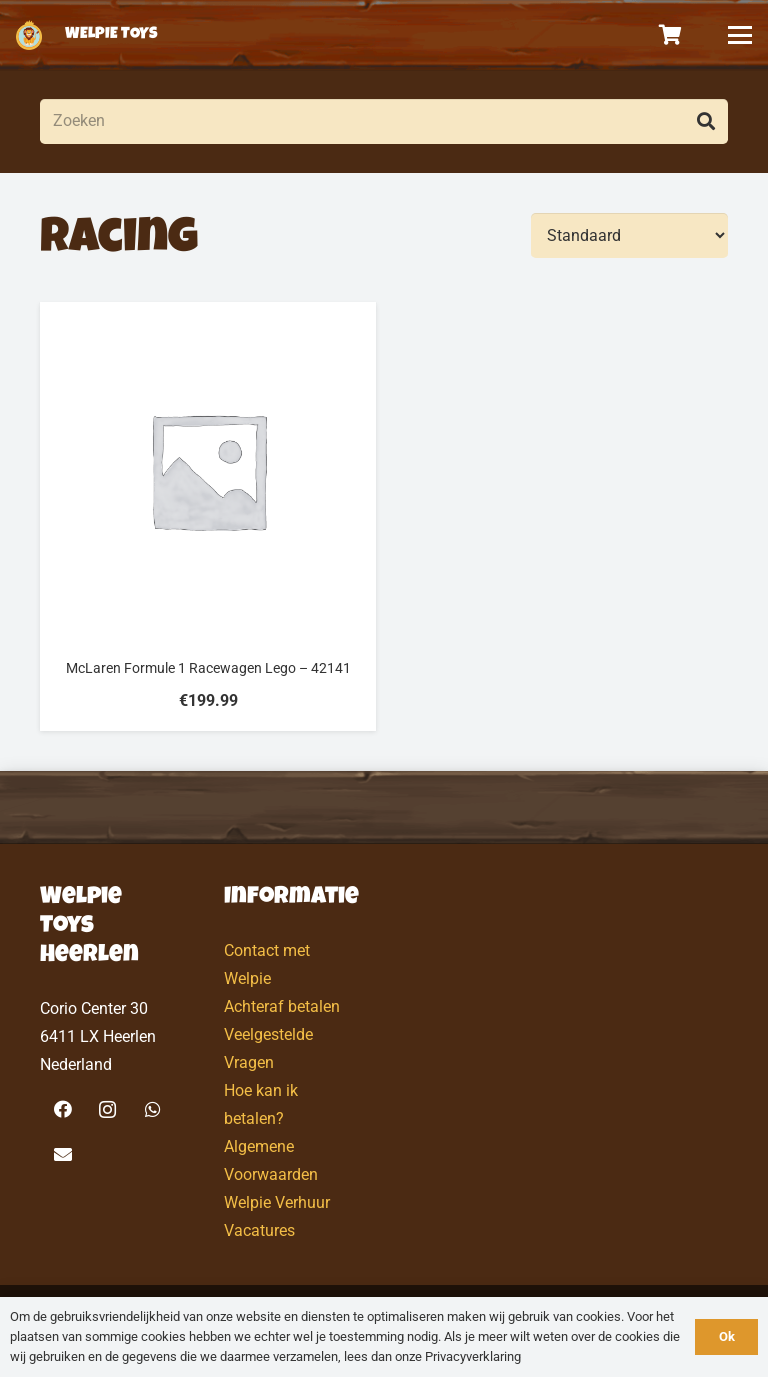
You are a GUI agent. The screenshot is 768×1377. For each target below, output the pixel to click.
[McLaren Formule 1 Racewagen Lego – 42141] (208, 516)
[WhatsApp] (152, 1109)
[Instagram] (107, 1109)
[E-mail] (62, 1154)
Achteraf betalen (282, 1006)
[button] (740, 35)
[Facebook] (62, 1109)
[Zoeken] (384, 121)
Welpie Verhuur (277, 1202)
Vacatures (259, 1230)
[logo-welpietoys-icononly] (29, 35)
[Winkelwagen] (671, 35)
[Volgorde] (629, 235)
